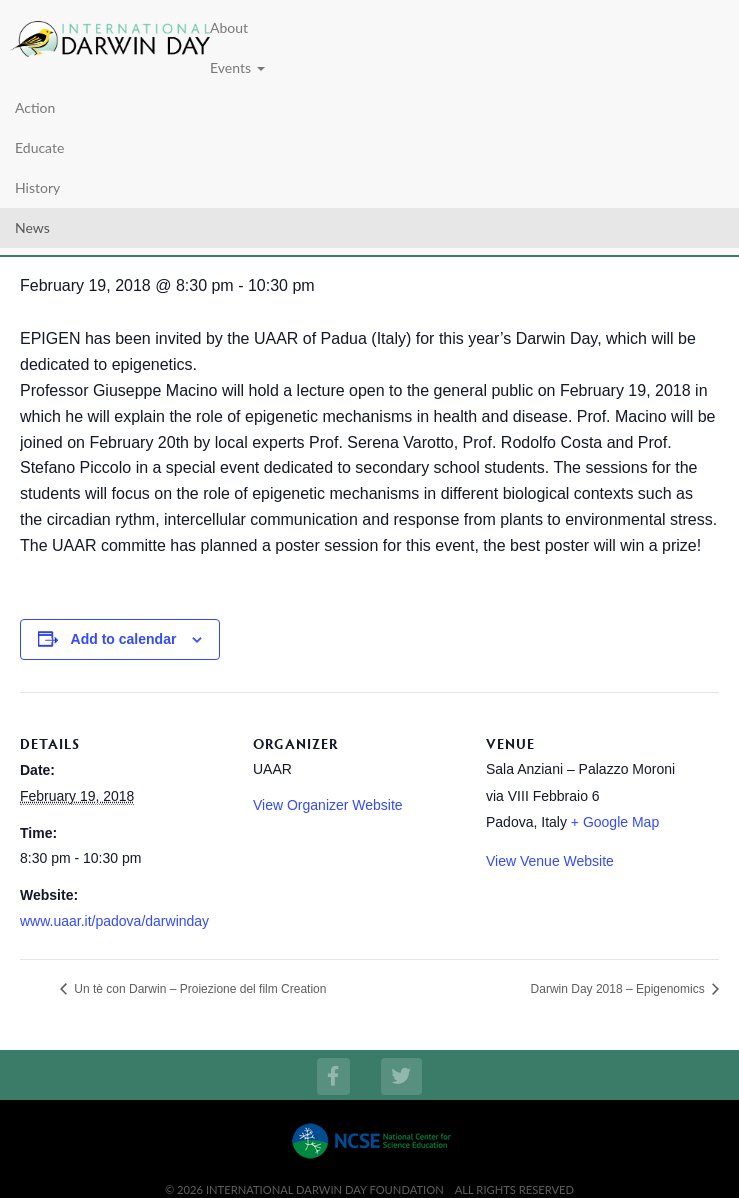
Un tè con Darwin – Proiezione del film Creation (198, 989)
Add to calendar (124, 639)
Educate (39, 147)
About (229, 27)
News (32, 227)
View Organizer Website (328, 805)
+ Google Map (615, 822)
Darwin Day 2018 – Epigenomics (619, 989)
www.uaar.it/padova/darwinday (114, 921)
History (37, 187)
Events (237, 67)
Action (35, 107)
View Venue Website (550, 861)
